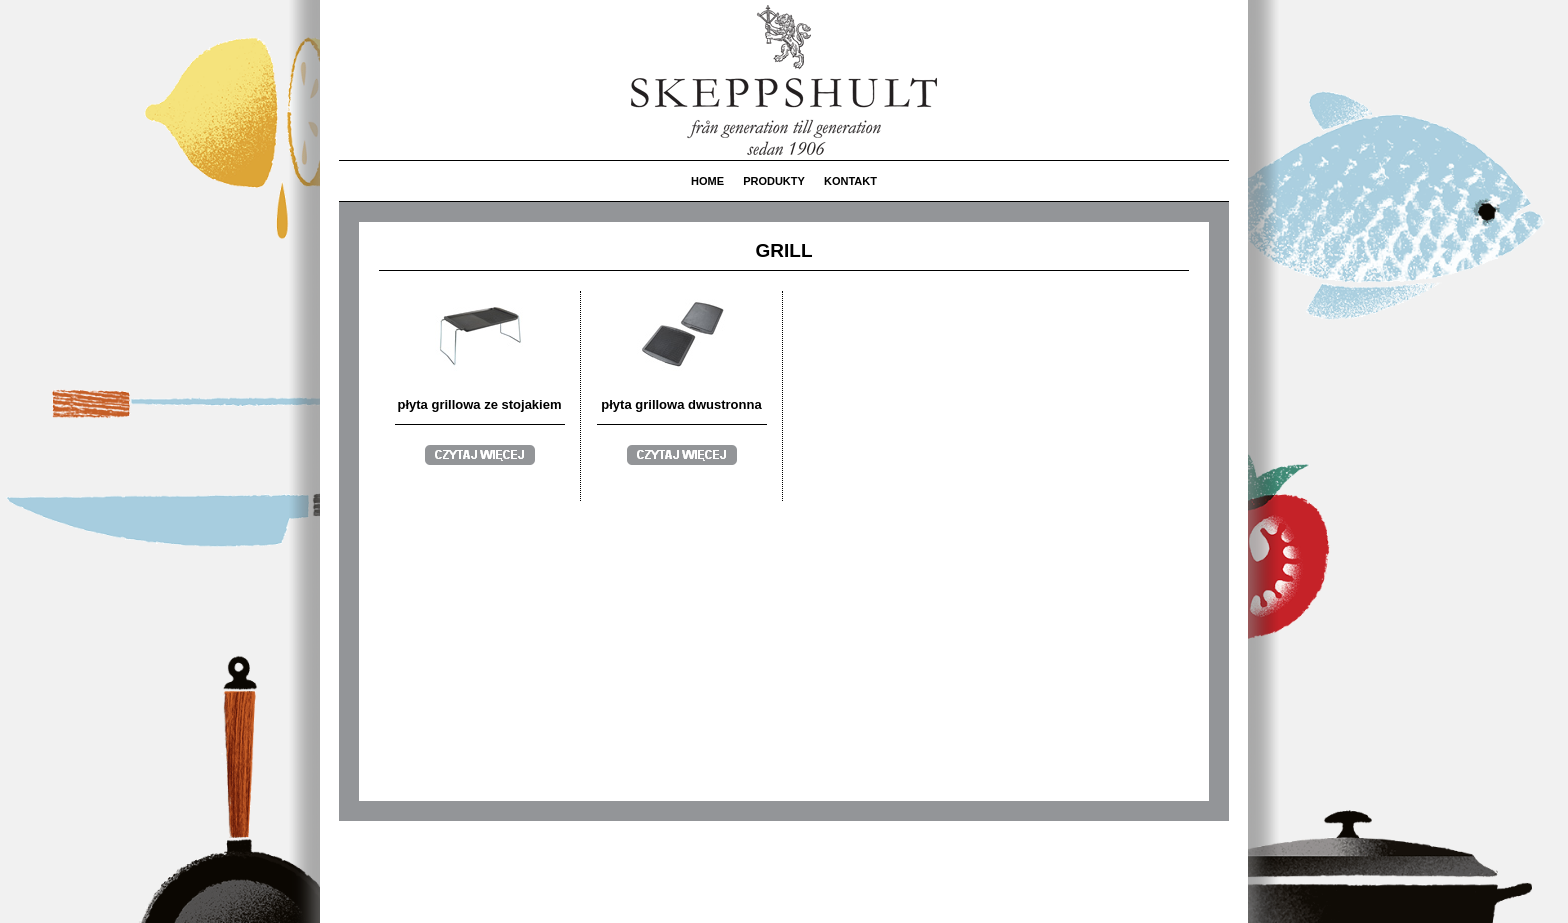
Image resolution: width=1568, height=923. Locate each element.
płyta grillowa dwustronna (681, 404)
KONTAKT (850, 181)
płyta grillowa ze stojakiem (480, 404)
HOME (707, 181)
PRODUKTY (774, 181)
